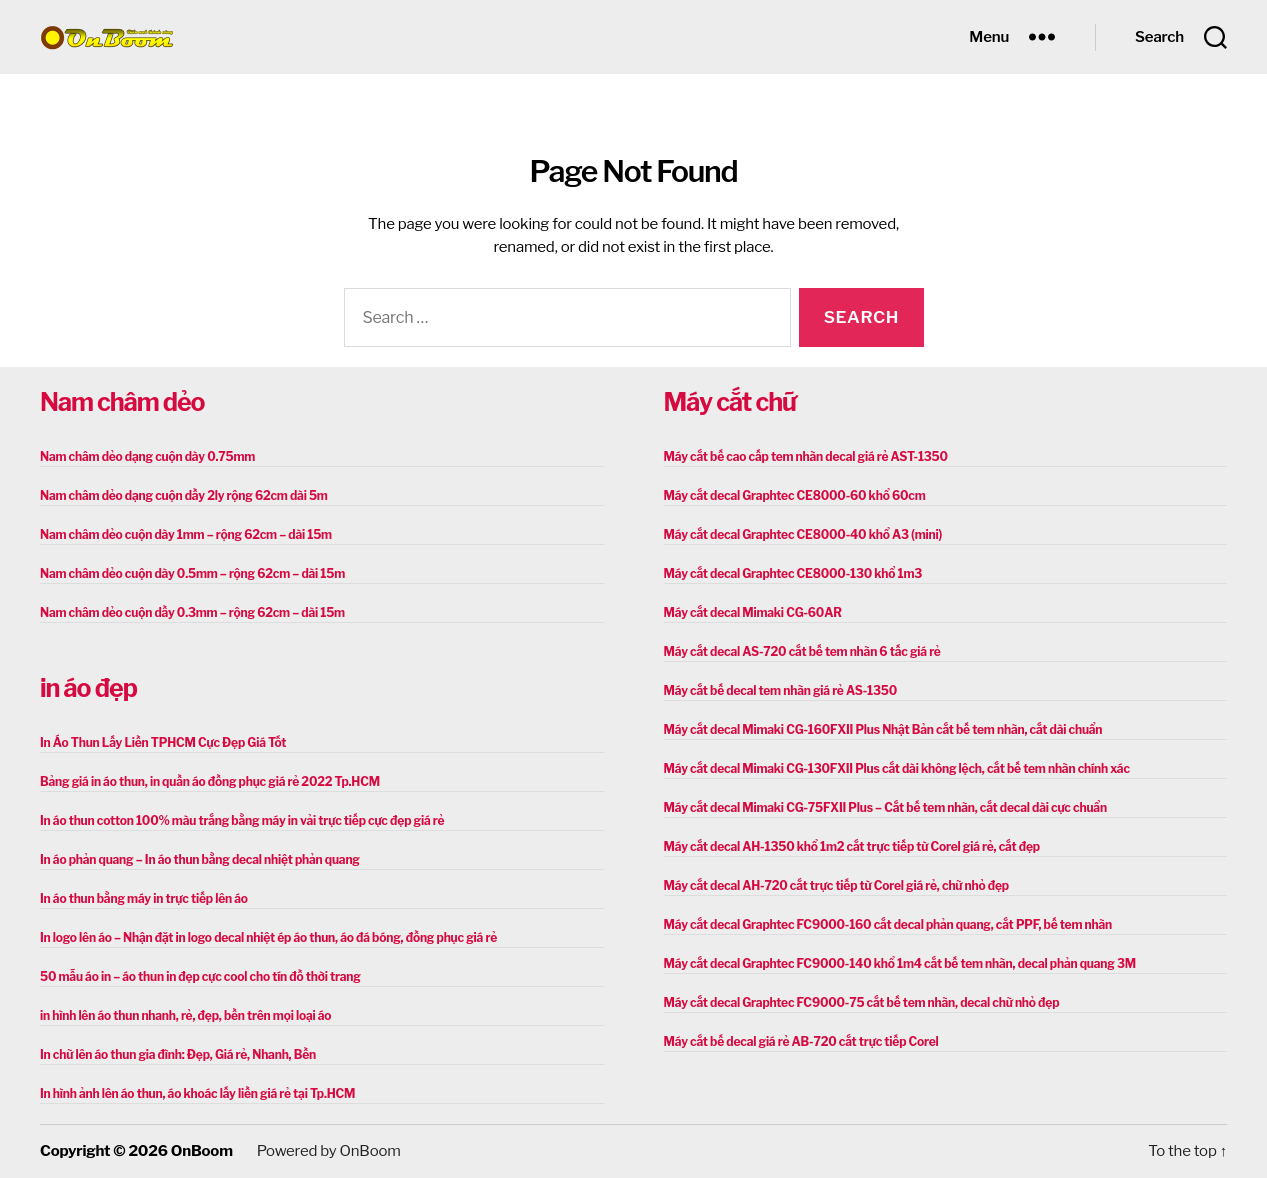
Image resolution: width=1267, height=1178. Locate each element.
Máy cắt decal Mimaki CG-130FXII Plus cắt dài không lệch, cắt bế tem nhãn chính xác (897, 768)
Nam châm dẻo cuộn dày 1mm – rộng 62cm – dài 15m (186, 534)
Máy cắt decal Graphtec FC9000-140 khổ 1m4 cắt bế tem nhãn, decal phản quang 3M (900, 963)
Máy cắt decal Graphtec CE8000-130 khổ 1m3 (793, 573)
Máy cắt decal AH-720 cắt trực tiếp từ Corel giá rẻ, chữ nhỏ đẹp (836, 885)
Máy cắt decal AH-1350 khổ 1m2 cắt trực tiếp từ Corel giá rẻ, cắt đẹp (852, 846)
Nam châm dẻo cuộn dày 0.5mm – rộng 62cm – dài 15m (192, 573)
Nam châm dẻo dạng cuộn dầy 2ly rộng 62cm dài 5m (184, 495)
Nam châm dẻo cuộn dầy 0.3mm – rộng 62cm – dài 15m (192, 612)
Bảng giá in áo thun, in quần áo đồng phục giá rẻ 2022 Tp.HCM (210, 781)
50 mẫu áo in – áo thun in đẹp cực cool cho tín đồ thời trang (200, 976)
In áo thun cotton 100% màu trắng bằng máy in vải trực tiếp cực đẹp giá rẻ (242, 820)
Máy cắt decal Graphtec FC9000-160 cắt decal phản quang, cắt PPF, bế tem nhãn (888, 924)
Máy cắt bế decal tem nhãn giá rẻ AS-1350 (780, 690)
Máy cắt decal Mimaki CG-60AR (753, 612)
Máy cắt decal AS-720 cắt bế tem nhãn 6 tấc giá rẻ (802, 651)
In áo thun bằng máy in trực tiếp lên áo (144, 898)
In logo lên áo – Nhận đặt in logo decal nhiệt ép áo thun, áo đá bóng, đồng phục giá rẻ (268, 937)
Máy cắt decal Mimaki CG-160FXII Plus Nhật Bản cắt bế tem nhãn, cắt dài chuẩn (883, 729)
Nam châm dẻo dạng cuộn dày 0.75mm (147, 456)
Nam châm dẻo (122, 402)
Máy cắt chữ (730, 402)
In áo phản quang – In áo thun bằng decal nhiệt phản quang (200, 859)
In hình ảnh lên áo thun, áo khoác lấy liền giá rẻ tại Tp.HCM (197, 1093)
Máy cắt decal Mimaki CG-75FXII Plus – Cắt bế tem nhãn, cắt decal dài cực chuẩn (885, 807)
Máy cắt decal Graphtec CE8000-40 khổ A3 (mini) (803, 534)
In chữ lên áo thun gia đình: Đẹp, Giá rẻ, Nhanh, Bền (178, 1054)
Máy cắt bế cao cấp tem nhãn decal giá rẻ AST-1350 (806, 456)
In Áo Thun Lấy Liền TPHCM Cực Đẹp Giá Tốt (163, 742)
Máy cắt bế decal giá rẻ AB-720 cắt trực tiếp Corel (801, 1041)
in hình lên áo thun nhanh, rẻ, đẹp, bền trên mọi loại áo (185, 1015)
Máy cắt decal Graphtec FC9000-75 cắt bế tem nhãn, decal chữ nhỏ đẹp (862, 1002)
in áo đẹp (88, 688)
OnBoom (202, 1151)
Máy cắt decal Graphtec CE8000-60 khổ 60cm (795, 495)
